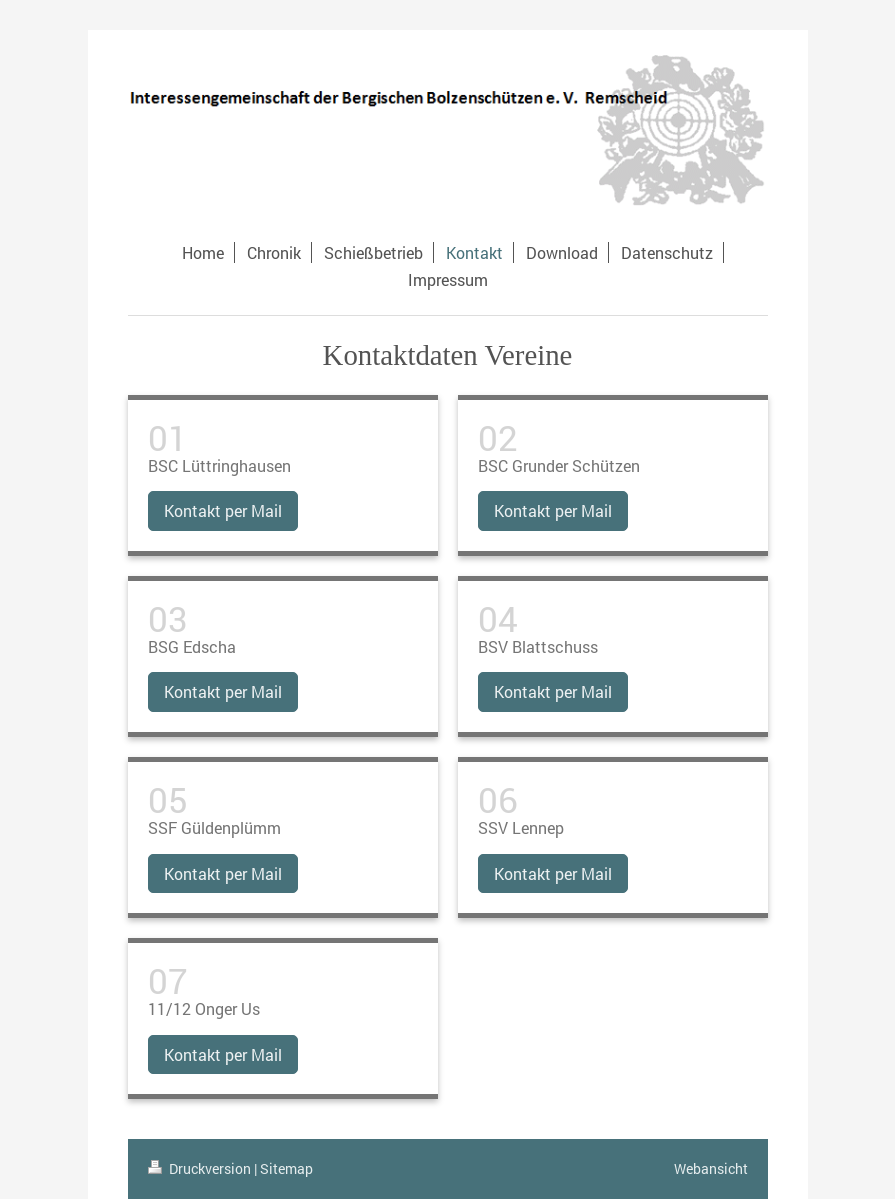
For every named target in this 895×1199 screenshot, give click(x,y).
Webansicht (711, 1168)
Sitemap (286, 1168)
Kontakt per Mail (223, 510)
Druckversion (201, 1168)
